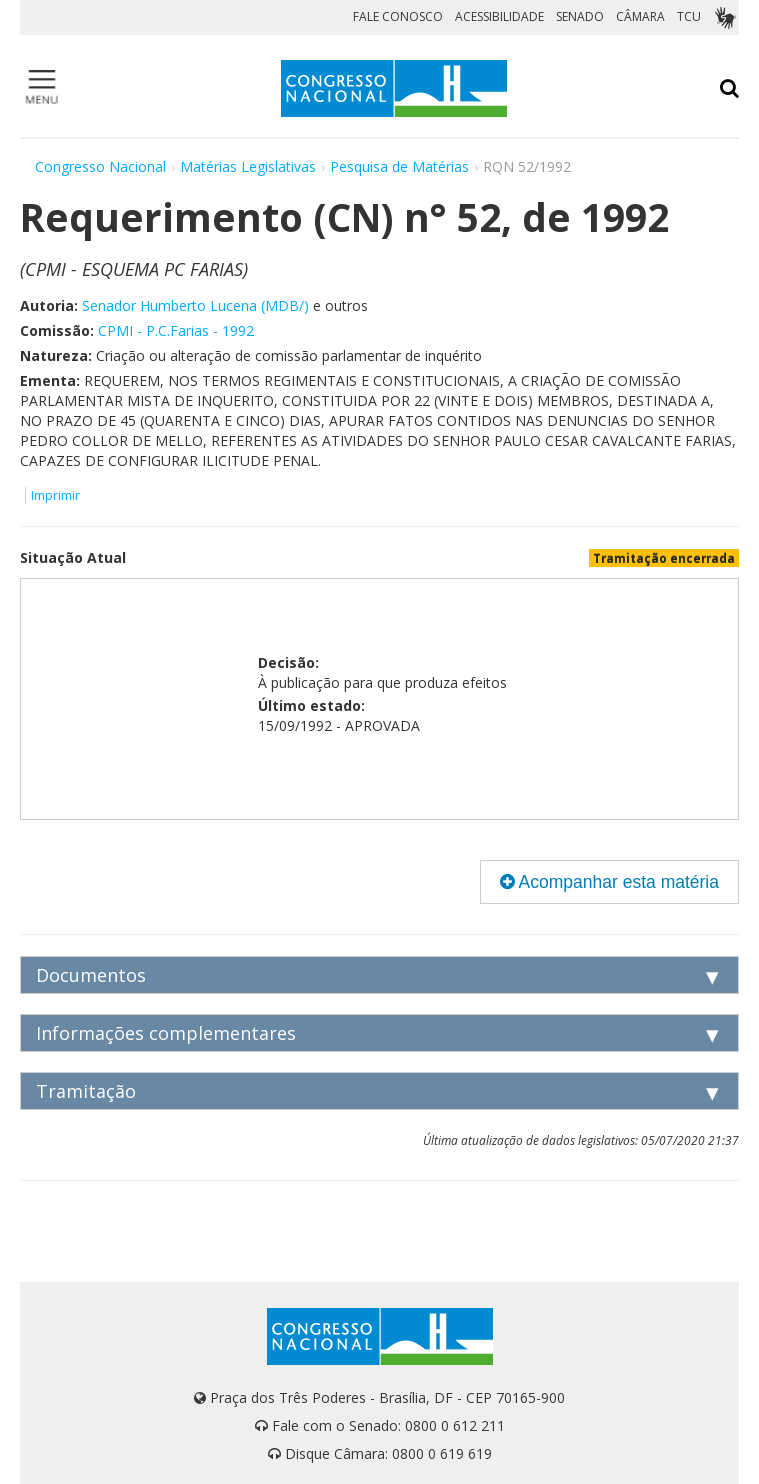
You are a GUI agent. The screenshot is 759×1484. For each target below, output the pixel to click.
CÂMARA (640, 16)
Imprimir (55, 495)
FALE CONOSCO (398, 16)
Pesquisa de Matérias (399, 166)
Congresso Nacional (100, 166)
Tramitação (86, 1091)
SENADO (580, 16)
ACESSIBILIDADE (499, 16)
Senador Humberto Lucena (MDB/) (195, 305)
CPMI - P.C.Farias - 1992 (176, 330)
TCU (689, 16)
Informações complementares (166, 1033)
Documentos (91, 975)
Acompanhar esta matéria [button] (609, 882)
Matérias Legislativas (248, 166)
